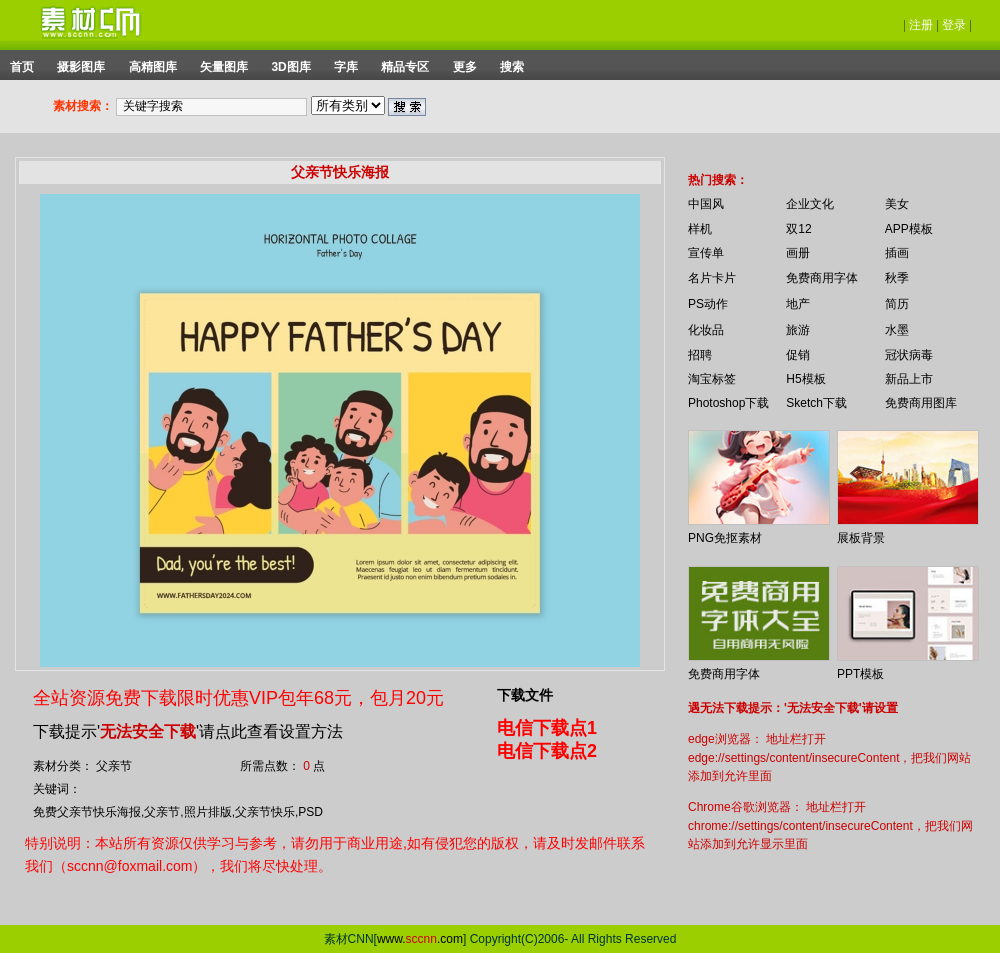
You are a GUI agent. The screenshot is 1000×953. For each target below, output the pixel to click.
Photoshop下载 (728, 403)
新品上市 (909, 379)
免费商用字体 (822, 278)
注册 (921, 25)
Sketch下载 (816, 403)
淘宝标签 (712, 379)
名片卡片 (712, 278)
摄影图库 (81, 67)
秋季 (897, 278)
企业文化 (810, 204)
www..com (420, 939)
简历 (897, 304)
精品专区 (405, 67)
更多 (465, 67)
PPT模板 (860, 674)
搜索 (512, 67)
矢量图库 (224, 67)
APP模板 (909, 229)
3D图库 (290, 67)
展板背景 (861, 538)
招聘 (700, 355)
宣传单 (706, 253)
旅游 (798, 330)
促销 (798, 355)
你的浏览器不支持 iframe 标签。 (675, 162)
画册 (798, 253)
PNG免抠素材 (725, 538)
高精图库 (153, 67)
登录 (954, 25)
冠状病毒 (909, 355)
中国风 (706, 204)
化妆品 (706, 330)
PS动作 (708, 304)
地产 (798, 304)
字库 (346, 67)
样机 (700, 229)
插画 (897, 253)
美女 (897, 204)
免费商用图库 (921, 403)
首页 (22, 67)
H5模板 (805, 379)
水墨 (897, 330)
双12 (798, 229)
